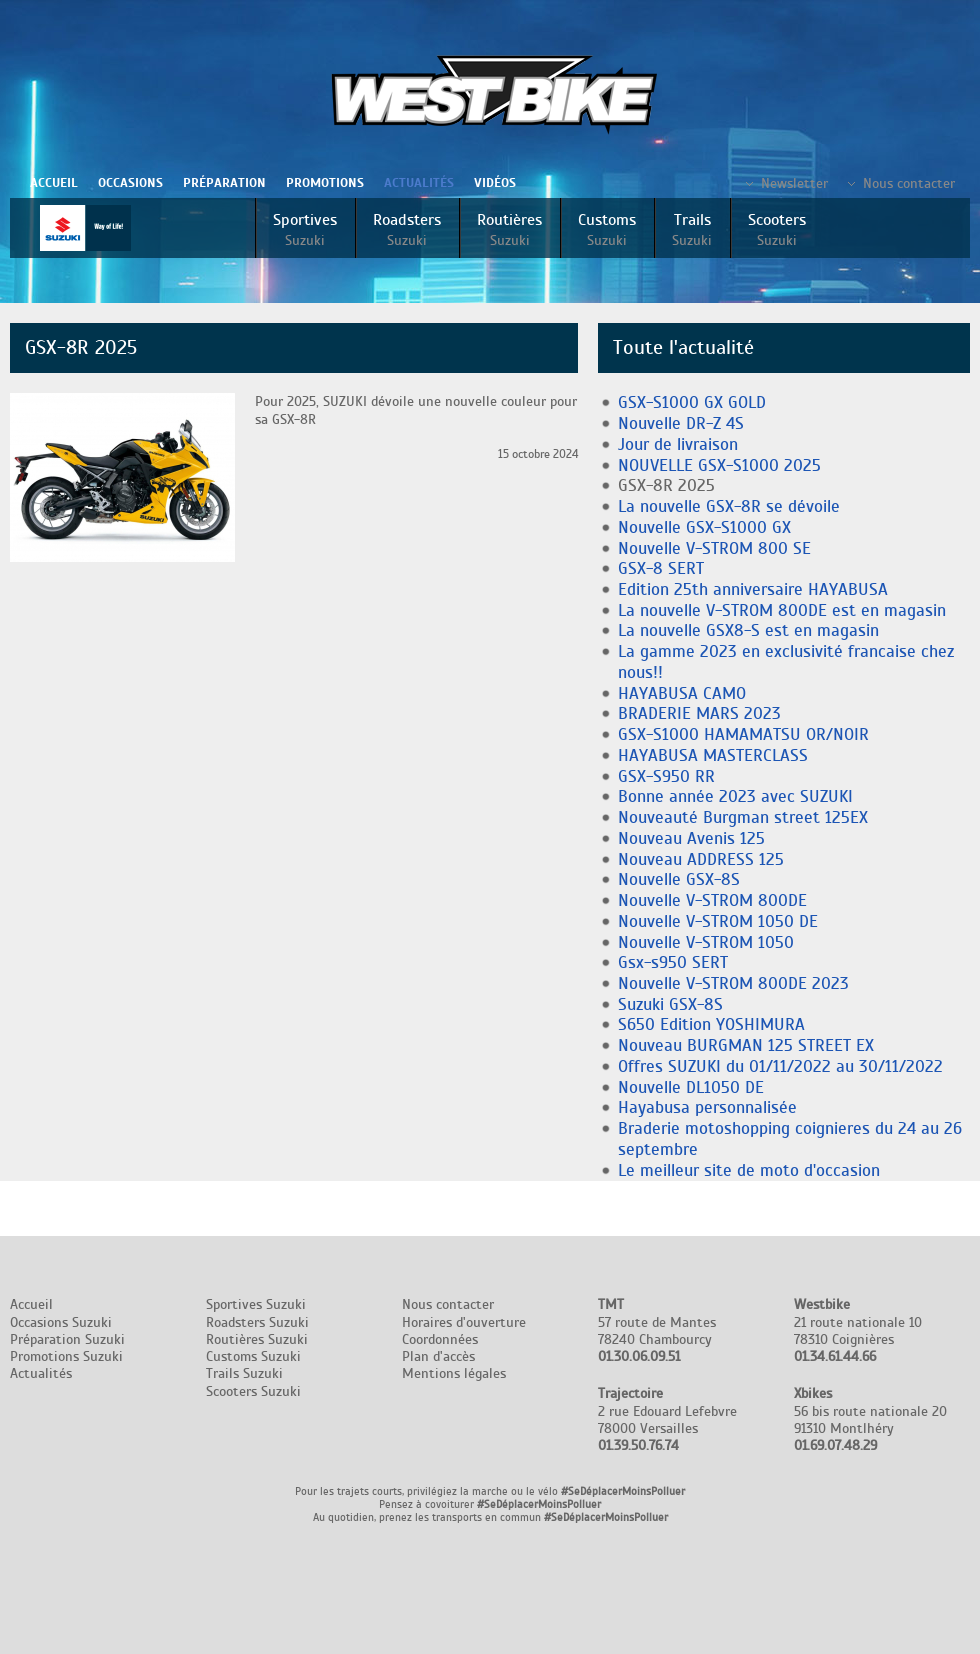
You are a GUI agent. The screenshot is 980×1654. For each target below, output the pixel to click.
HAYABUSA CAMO (682, 693)
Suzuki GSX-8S (670, 1004)
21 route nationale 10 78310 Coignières (858, 1330)
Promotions (325, 183)
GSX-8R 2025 (666, 485)
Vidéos (495, 183)
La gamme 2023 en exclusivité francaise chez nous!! (786, 662)
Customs (607, 229)
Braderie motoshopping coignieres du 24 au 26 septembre (790, 1139)
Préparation (224, 183)
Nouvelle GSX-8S (679, 879)
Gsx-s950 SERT (673, 962)
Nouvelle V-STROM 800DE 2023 (733, 983)
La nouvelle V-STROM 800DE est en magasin (782, 610)
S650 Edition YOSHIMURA (711, 1024)
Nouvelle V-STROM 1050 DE (718, 921)
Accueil (54, 183)
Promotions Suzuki (66, 1356)
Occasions (130, 183)
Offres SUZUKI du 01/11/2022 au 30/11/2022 (780, 1066)
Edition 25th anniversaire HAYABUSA (753, 589)
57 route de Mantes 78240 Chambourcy (657, 1330)
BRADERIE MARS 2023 (699, 713)
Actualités (419, 183)
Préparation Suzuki (67, 1339)
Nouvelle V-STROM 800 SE (714, 548)
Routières (509, 229)
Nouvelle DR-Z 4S (681, 423)
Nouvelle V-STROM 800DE (712, 900)
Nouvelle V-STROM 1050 (706, 942)
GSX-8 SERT (661, 568)
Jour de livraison (678, 444)
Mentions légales (454, 1373)
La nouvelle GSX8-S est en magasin (748, 630)
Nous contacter (909, 183)
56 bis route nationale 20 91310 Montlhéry (870, 1419)
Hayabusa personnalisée (707, 1107)
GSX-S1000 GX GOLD (692, 402)
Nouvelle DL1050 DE (691, 1087)
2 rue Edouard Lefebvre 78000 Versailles (667, 1419)
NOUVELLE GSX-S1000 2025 (719, 465)
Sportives (305, 229)
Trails (692, 229)
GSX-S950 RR (666, 776)
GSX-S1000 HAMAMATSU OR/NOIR (743, 734)
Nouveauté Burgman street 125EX (743, 817)
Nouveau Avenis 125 (691, 838)
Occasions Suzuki (61, 1322)
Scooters (777, 229)
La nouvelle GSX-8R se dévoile (729, 506)
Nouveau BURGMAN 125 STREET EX (746, 1045)
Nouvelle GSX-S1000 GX (704, 527)
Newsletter (794, 183)
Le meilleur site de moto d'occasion (749, 1170)
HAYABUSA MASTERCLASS (713, 755)
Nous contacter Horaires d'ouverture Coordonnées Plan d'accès (464, 1330)
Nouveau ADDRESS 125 (701, 859)
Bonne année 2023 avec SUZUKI (735, 796)
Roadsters (407, 229)
